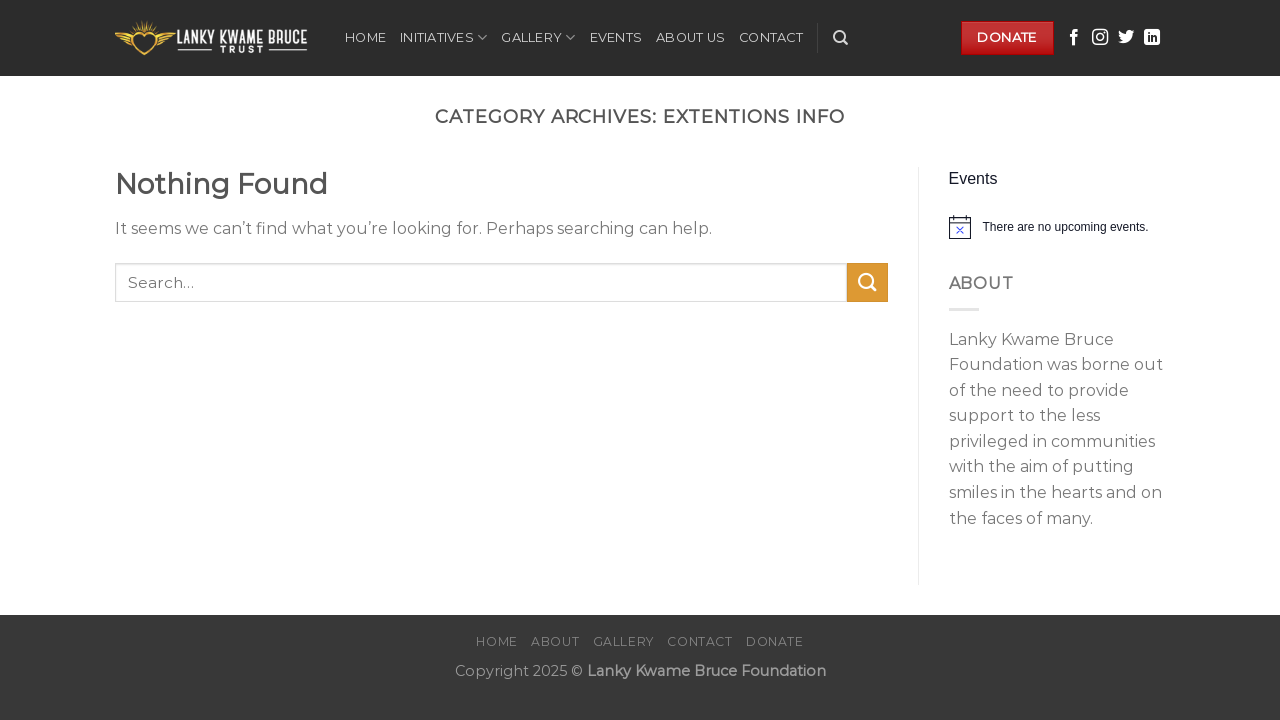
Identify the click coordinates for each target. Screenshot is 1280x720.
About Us (690, 37)
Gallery (538, 37)
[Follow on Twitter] (1126, 38)
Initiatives (443, 37)
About (555, 641)
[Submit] (867, 282)
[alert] (1057, 227)
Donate (775, 641)
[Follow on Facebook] (1074, 38)
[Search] (840, 38)
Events (616, 37)
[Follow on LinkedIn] (1152, 38)
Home (365, 37)
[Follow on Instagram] (1100, 38)
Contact (771, 37)
